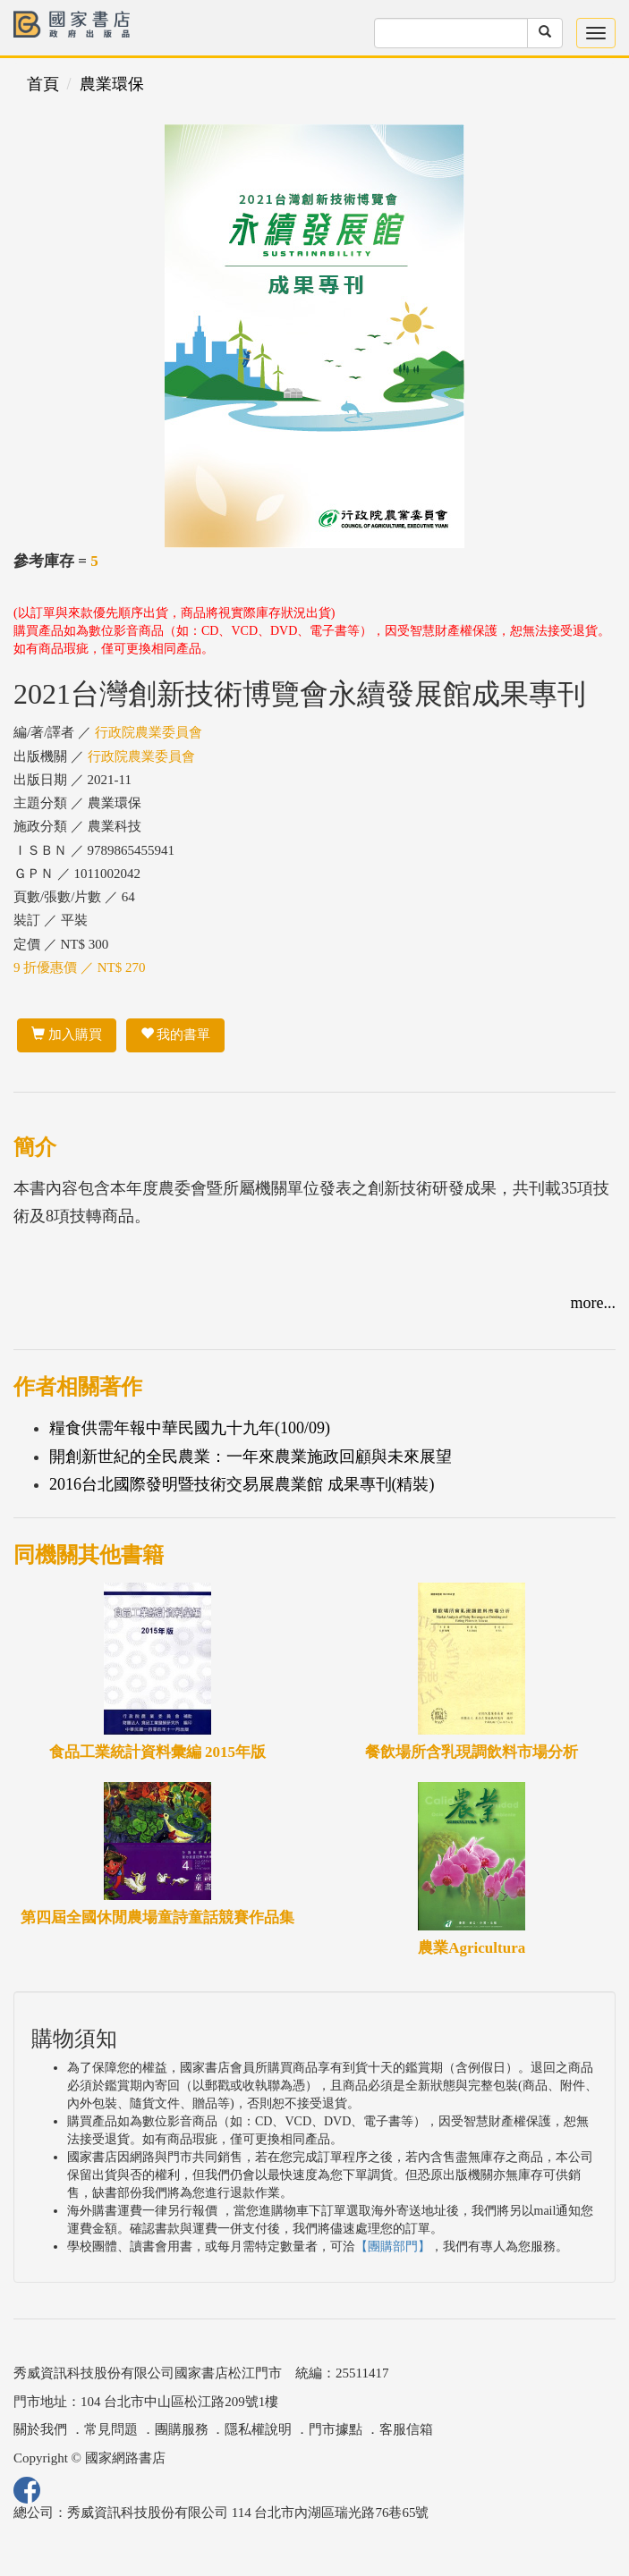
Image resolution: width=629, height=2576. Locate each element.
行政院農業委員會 (148, 732)
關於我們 (40, 2429)
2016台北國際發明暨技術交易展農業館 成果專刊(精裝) (242, 1484)
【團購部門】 (392, 2246)
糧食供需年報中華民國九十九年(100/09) (189, 1428)
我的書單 (175, 1034)
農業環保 (112, 84)
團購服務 (181, 2429)
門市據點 (335, 2429)
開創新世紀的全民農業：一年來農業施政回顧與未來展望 (250, 1456)
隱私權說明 (258, 2429)
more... (593, 1303)
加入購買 (66, 1034)
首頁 (43, 84)
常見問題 (111, 2429)
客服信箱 (406, 2429)
